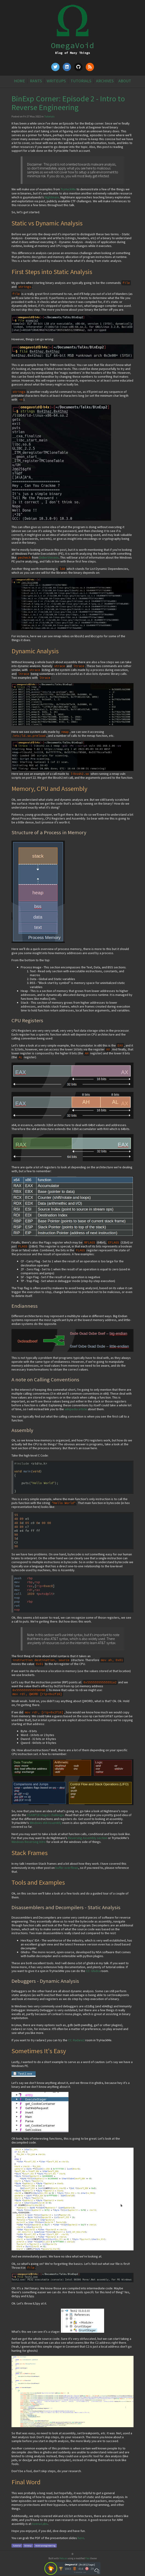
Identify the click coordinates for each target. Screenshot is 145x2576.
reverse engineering (45, 2545)
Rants (36, 80)
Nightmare (52, 197)
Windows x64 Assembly (46, 1823)
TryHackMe (68, 189)
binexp (27, 2545)
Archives (105, 80)
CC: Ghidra (93, 1971)
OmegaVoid (72, 45)
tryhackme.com (80, 2572)
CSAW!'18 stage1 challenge (45, 1815)
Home (19, 80)
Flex (87, 2558)
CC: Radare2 (76, 2040)
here (81, 2538)
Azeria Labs (40, 2524)
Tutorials (81, 80)
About (124, 80)
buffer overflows (66, 1868)
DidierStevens (49, 557)
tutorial (17, 2545)
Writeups (56, 80)
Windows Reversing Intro (28, 1842)
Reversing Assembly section (87, 1838)
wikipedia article (76, 1409)
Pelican (63, 2558)
